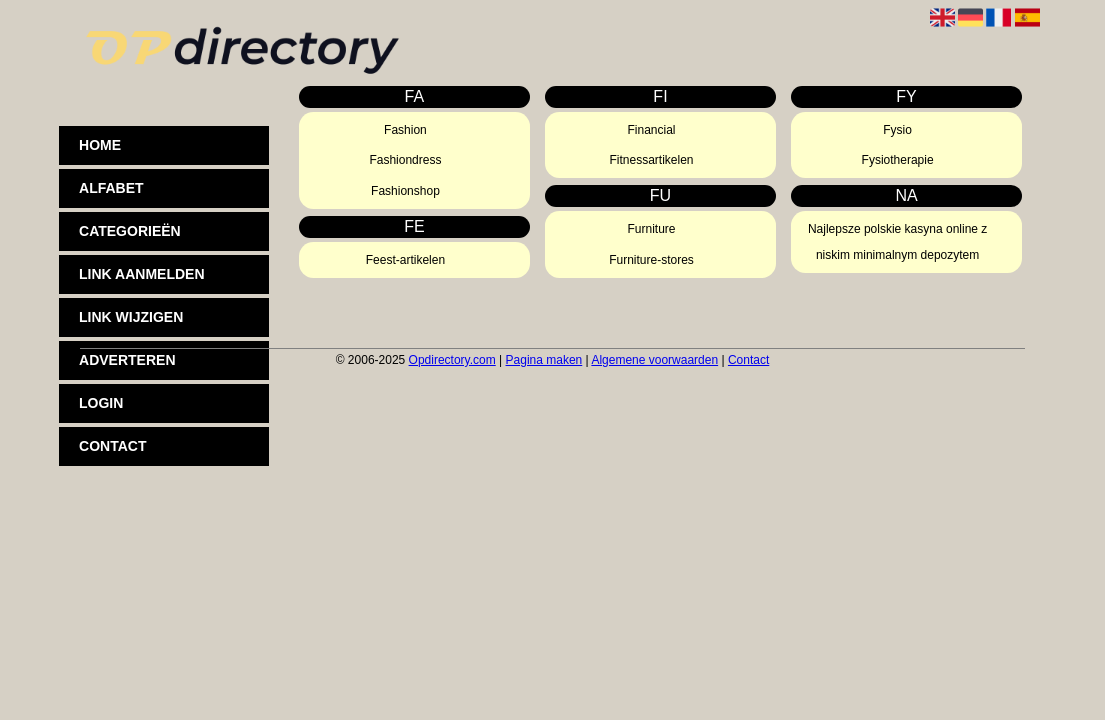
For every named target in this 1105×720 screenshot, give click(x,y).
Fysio (897, 130)
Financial (652, 130)
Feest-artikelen (405, 260)
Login (101, 403)
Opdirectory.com (452, 360)
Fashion (405, 130)
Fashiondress (405, 160)
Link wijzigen (131, 317)
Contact (112, 446)
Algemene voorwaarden (654, 360)
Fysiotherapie (898, 160)
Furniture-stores (651, 260)
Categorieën (130, 231)
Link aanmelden (141, 274)
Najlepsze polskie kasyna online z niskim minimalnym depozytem (897, 242)
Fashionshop (405, 191)
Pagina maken (544, 360)
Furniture (652, 229)
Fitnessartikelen (652, 160)
